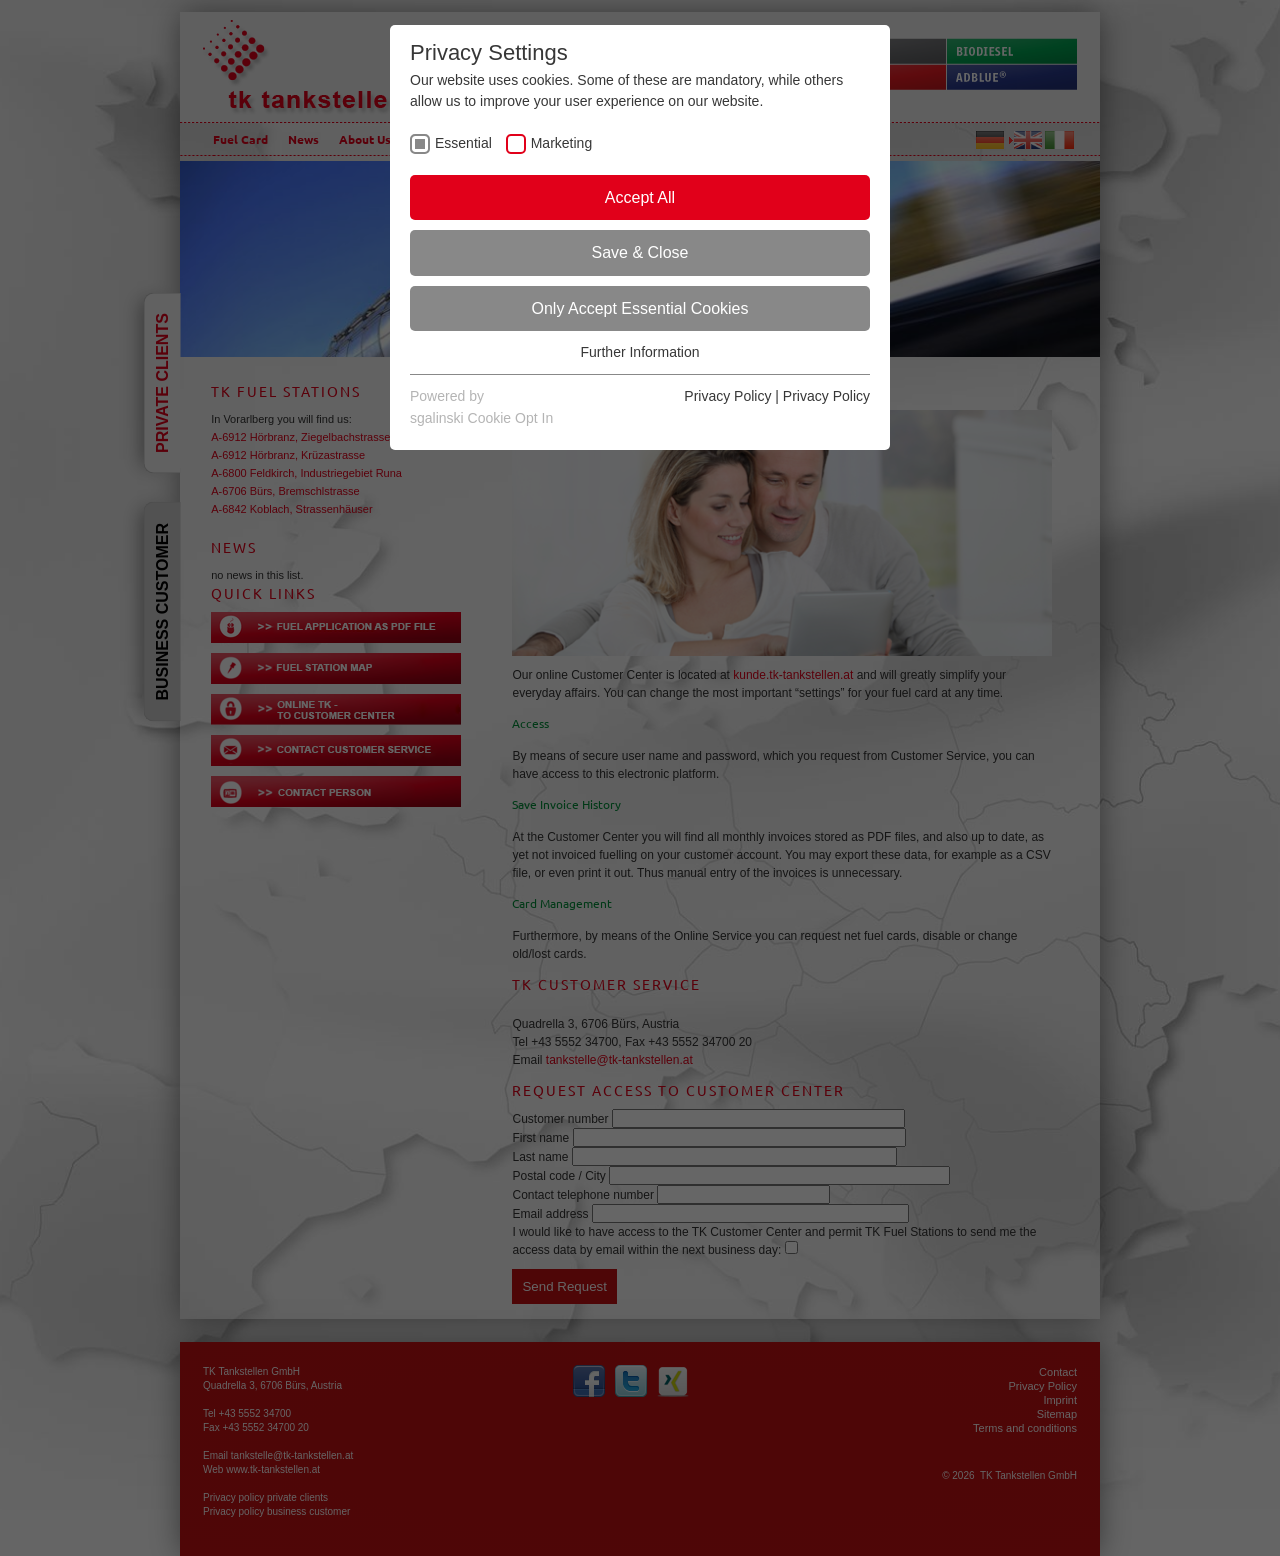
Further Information (639, 352)
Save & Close (640, 252)
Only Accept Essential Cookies (640, 308)
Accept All (640, 197)
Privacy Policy (727, 396)
